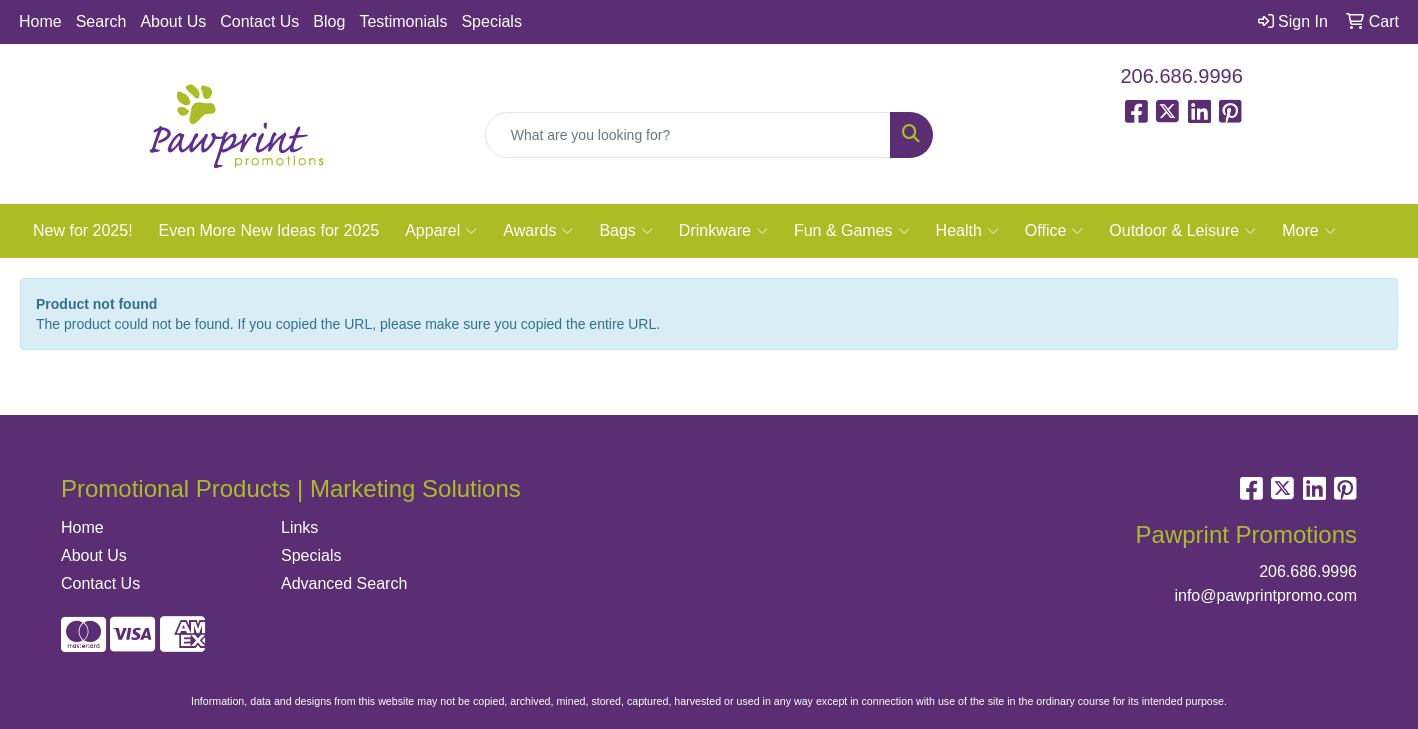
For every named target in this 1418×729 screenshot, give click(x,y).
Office (1054, 231)
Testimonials (403, 21)
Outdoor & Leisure (1182, 231)
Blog (329, 21)
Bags (625, 231)
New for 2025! (83, 230)
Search (101, 21)
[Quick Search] (688, 135)
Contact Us (259, 21)
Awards (538, 231)
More (1308, 231)
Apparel (441, 231)
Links (299, 527)
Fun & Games (852, 231)
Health (967, 231)
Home (40, 21)
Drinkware (723, 231)
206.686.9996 (1182, 76)
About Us (173, 21)
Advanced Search (344, 583)
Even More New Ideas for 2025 (269, 230)
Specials (491, 21)
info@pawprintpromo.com (1265, 595)
